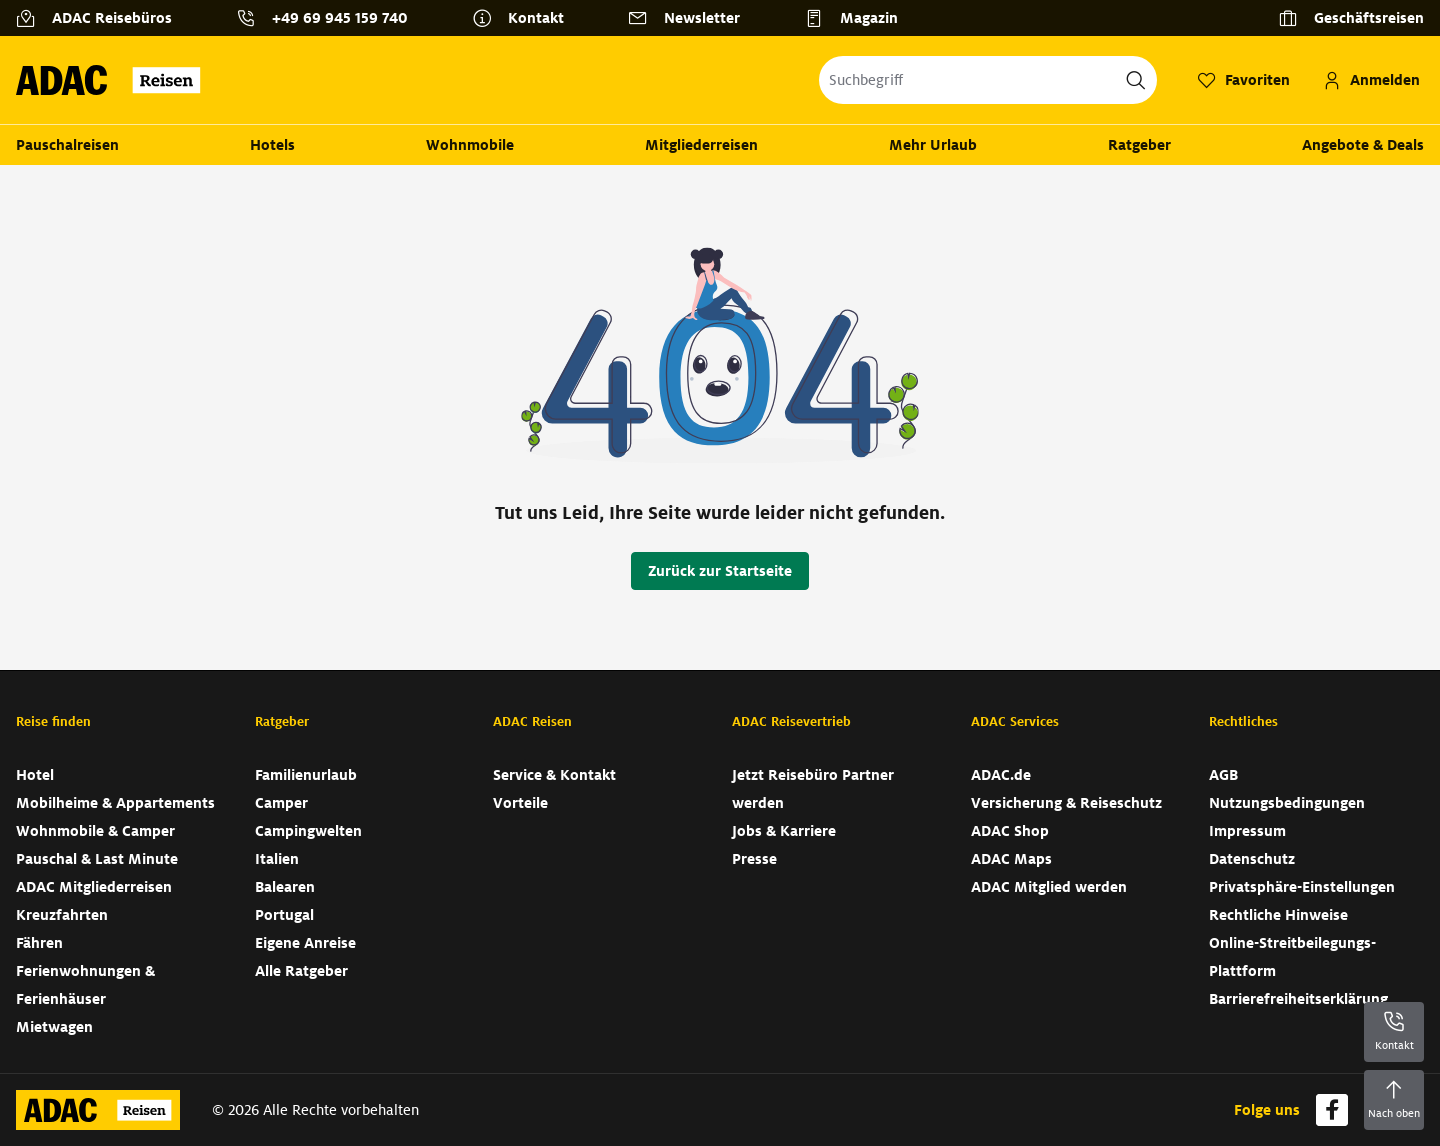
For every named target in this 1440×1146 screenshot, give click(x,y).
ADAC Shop (1010, 831)
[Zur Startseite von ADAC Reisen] (114, 80)
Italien (277, 859)
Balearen (285, 887)
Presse (754, 859)
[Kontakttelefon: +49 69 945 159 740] (330, 18)
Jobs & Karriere (784, 831)
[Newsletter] (692, 18)
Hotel (35, 775)
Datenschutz (1252, 859)
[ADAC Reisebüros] (102, 18)
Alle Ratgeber (301, 971)
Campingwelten (308, 831)
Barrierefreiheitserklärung (1298, 999)
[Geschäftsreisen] (1351, 18)
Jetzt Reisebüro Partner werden (813, 789)
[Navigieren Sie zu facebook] (1332, 1110)
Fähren (39, 943)
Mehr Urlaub (933, 145)
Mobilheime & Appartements (115, 803)
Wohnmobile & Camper (95, 831)
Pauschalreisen (67, 145)
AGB (1223, 775)
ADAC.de (1001, 775)
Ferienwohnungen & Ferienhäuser (85, 985)
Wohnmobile (470, 145)
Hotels (272, 145)
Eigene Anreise (305, 943)
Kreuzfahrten (62, 915)
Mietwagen (54, 1027)
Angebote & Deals (1363, 145)
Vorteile (520, 803)
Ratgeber (1139, 145)
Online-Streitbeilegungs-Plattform (1292, 957)
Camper (281, 803)
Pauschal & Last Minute (97, 859)
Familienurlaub (306, 775)
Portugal (284, 915)
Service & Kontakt (554, 775)
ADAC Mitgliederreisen (94, 887)
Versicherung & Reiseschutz (1066, 803)
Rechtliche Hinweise (1278, 915)
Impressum (1247, 831)
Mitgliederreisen (701, 145)
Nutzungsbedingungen (1287, 803)
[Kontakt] (526, 18)
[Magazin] (859, 18)
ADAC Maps (1011, 859)
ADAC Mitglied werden (1049, 887)
